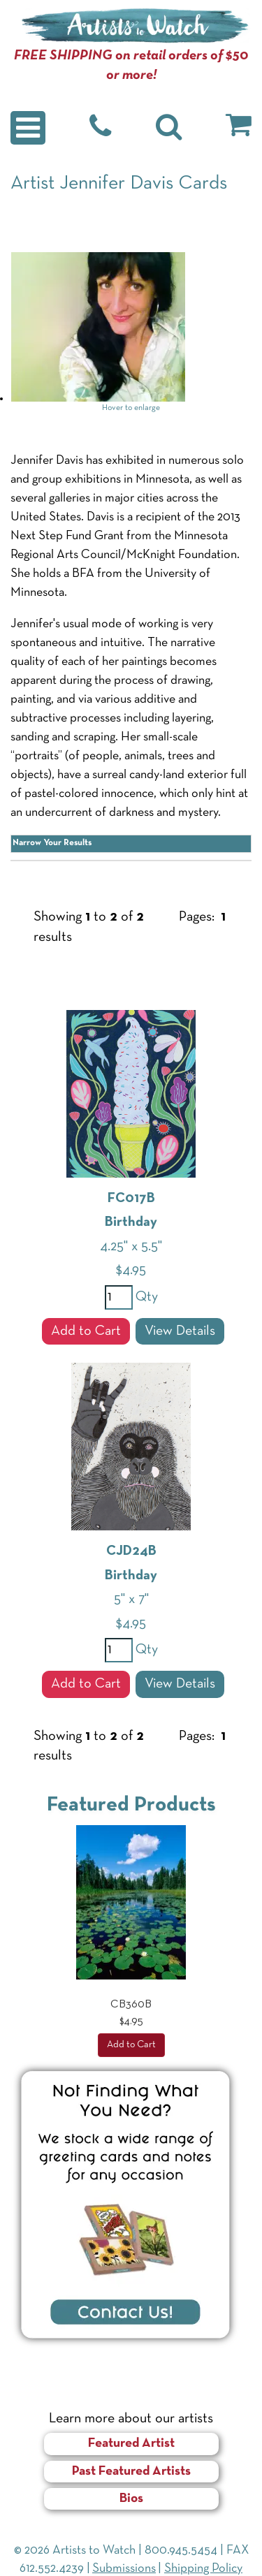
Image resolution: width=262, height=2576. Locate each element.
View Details (180, 1331)
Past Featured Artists (131, 2472)
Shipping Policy (203, 2569)
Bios (131, 2499)
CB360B (131, 2005)
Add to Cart (86, 1331)
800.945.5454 (181, 2550)
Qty (145, 1297)
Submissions (124, 2569)
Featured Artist (131, 2444)
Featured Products (131, 1805)
